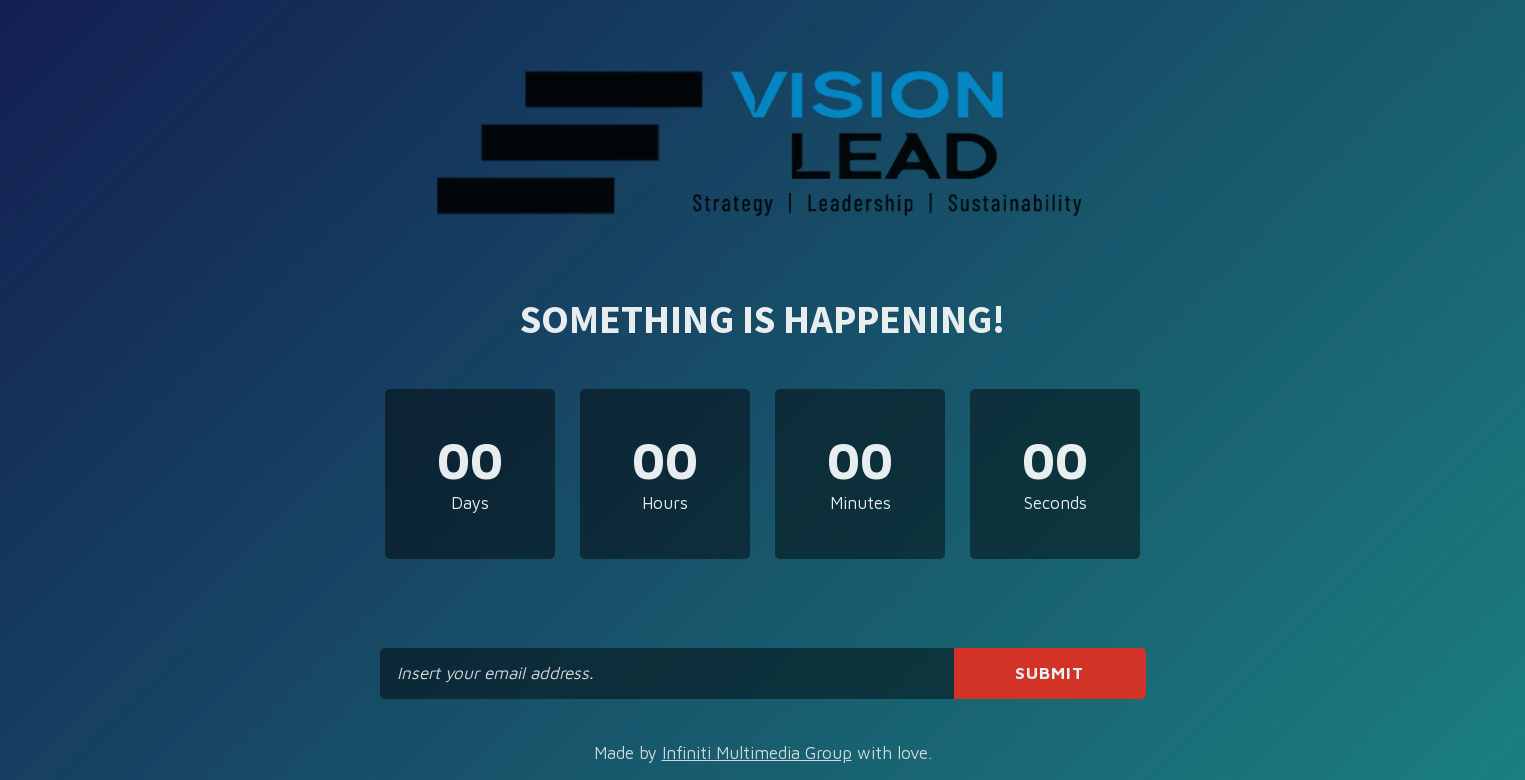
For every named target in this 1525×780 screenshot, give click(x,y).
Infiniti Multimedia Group (757, 753)
